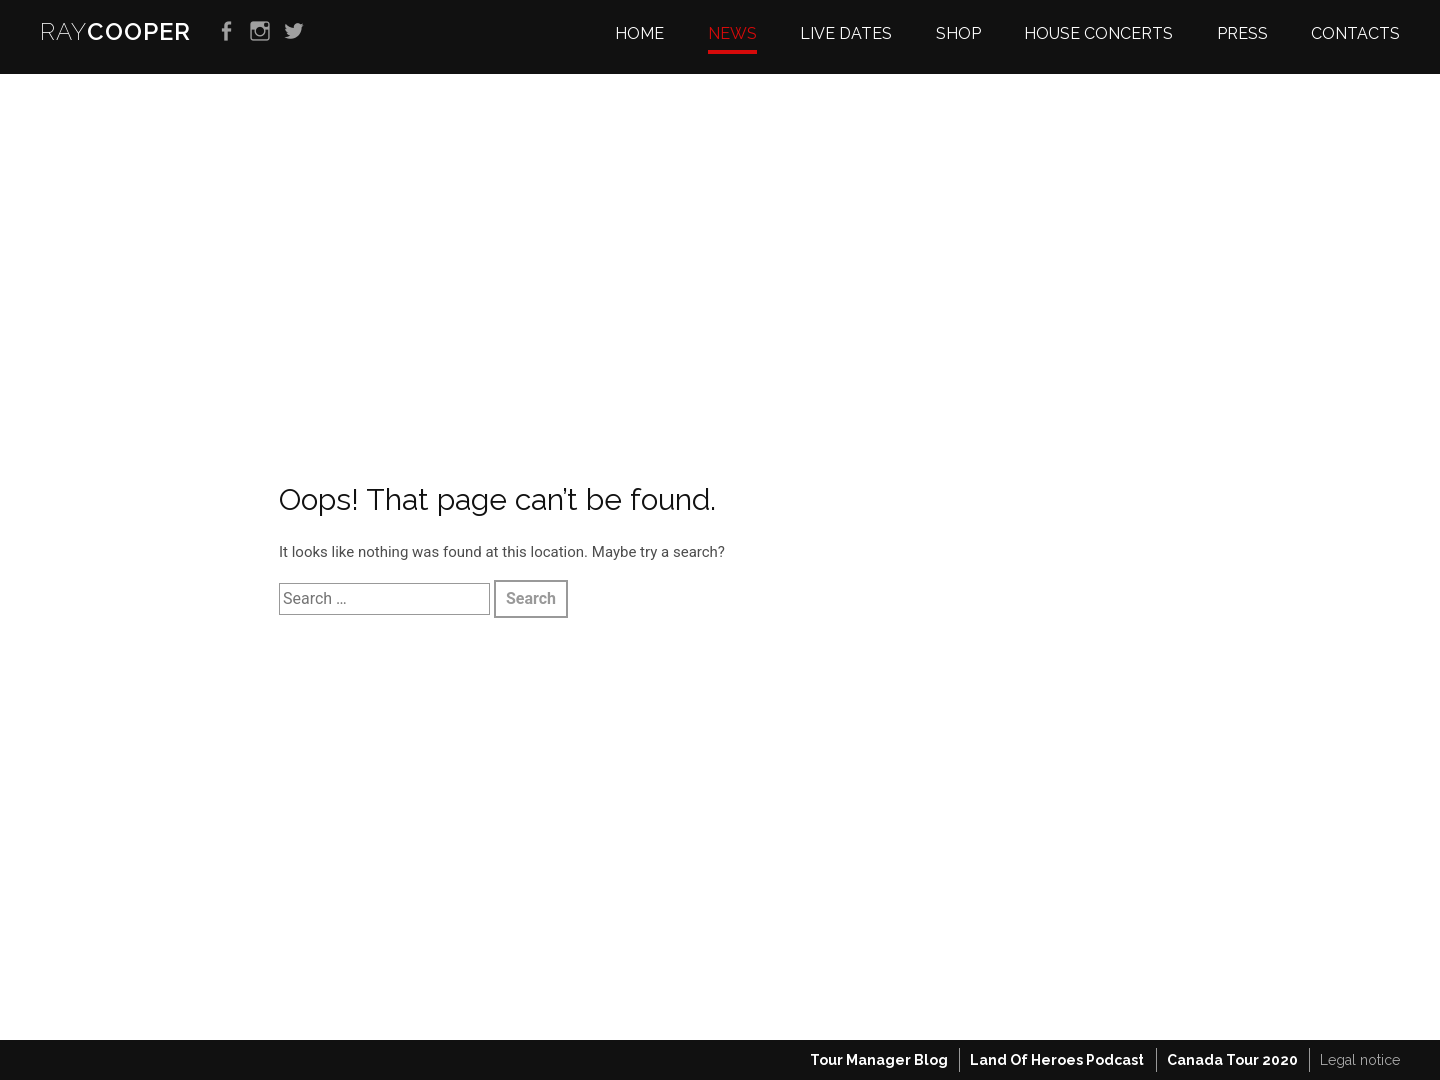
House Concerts (1098, 33)
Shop (958, 33)
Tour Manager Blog (879, 1060)
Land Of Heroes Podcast (1057, 1060)
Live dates (846, 33)
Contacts (1355, 33)
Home (639, 33)
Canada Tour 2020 (1232, 1060)
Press (1242, 33)
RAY (115, 31)
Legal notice (1360, 1060)
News (732, 33)
